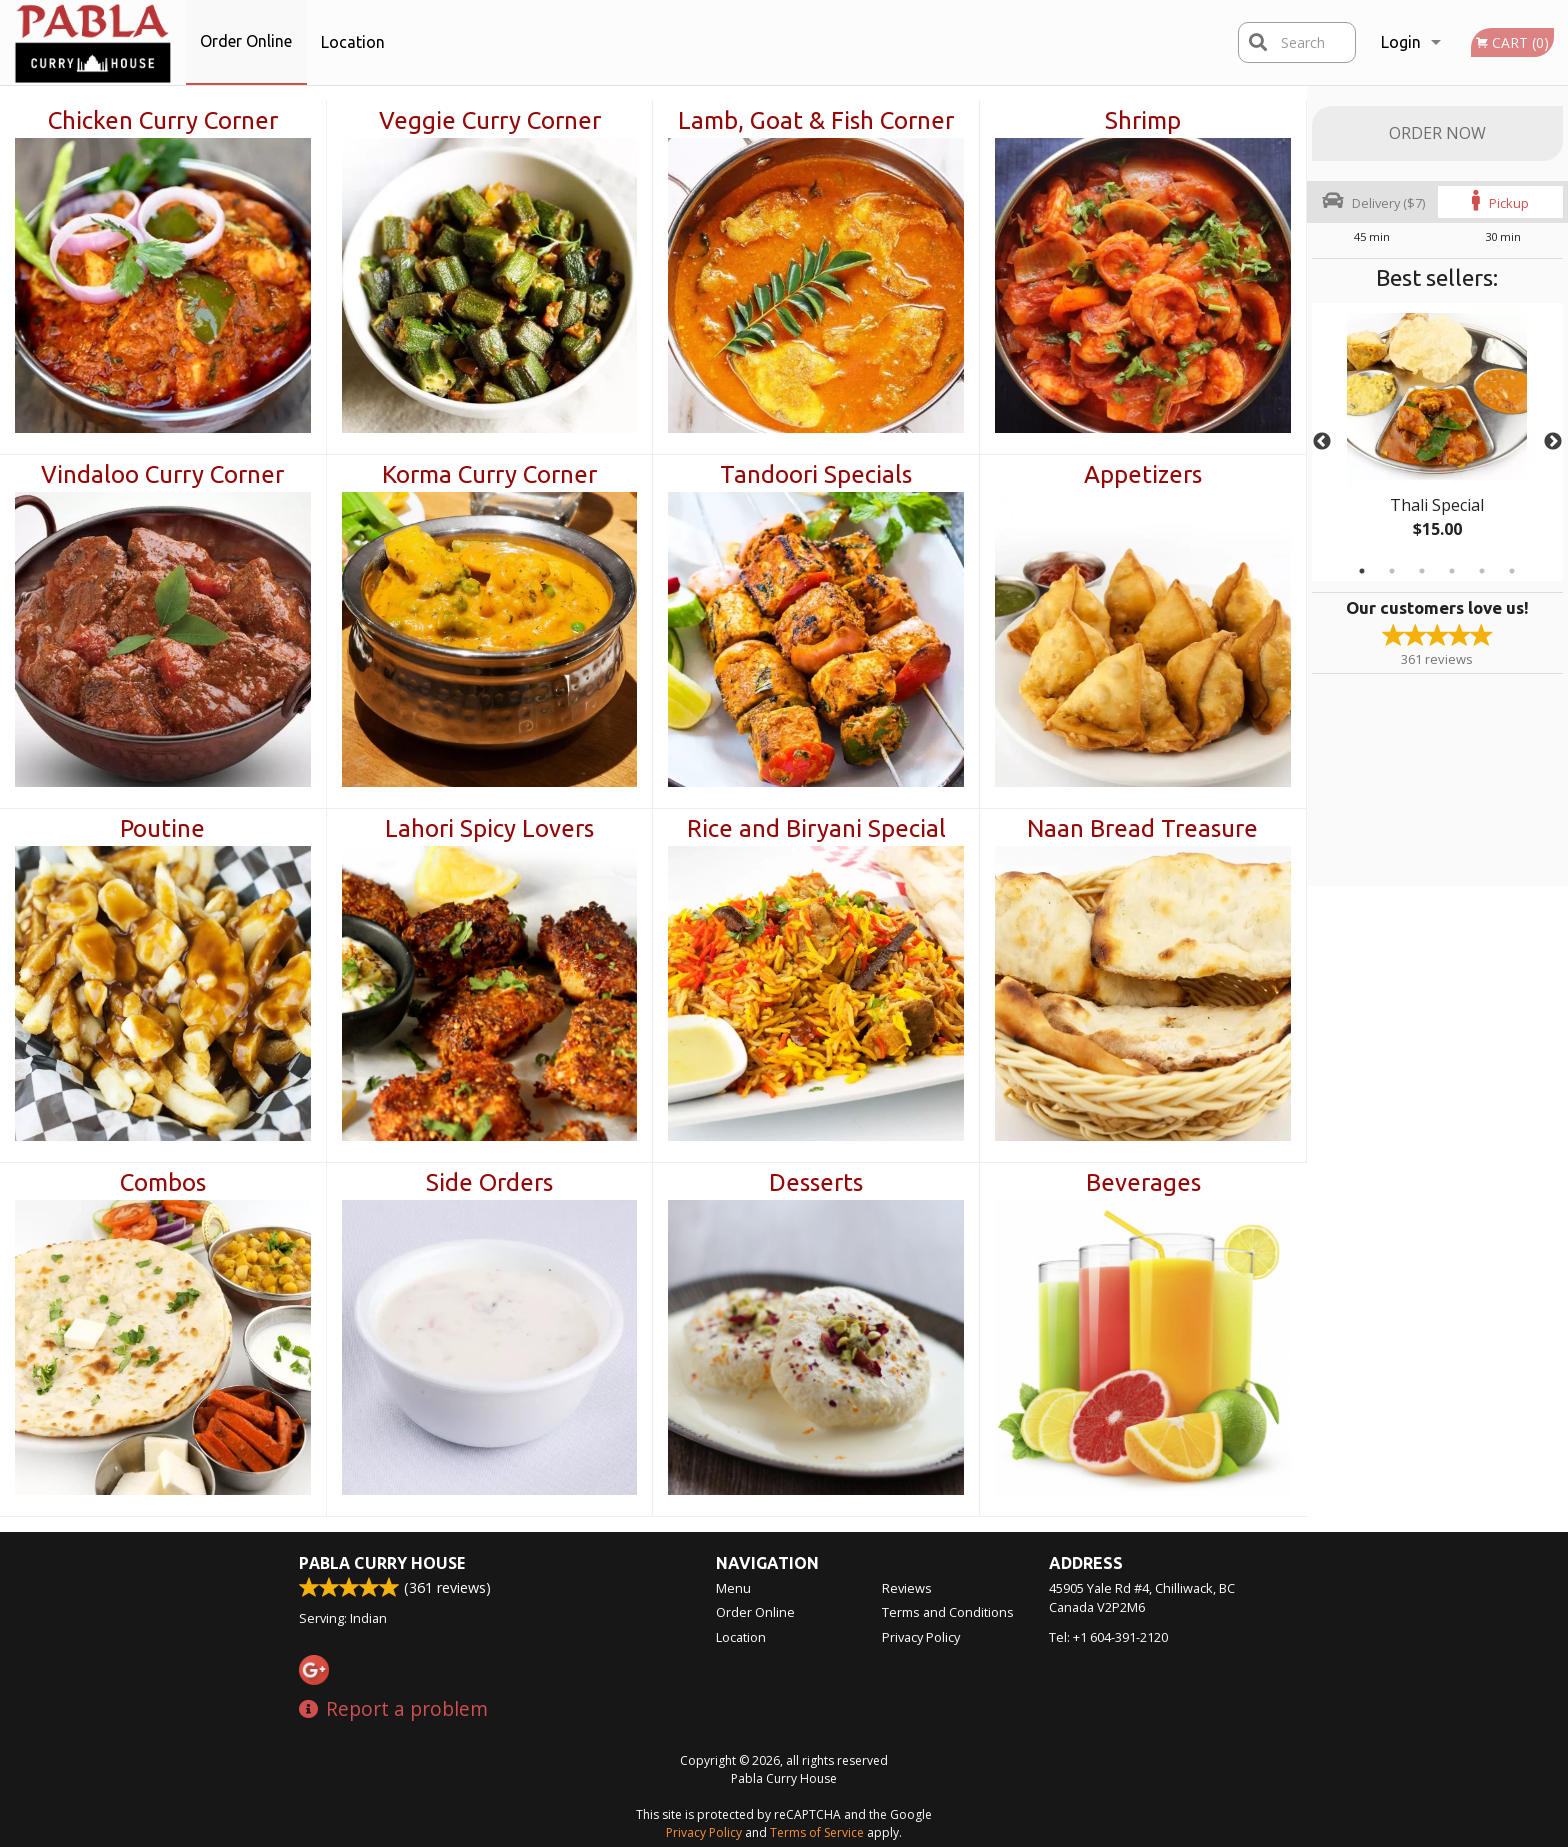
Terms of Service (817, 1832)
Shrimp (1143, 120)
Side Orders (489, 1182)
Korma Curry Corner (489, 474)
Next (1553, 442)
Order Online (246, 41)
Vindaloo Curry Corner (162, 474)
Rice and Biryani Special (816, 828)
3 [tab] (1422, 571)
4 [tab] (1452, 571)
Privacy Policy (921, 1637)
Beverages (1143, 1182)
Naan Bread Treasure (1142, 828)
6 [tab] (1512, 571)
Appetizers (1143, 474)
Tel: (1108, 1637)
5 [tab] (1482, 571)
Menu (733, 1588)
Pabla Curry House (382, 1563)
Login (1401, 42)
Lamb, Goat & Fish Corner (816, 120)
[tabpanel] (1437, 442)
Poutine (162, 828)
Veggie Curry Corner (490, 120)
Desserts (816, 1182)
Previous (1322, 442)
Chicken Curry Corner (163, 120)
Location (353, 42)
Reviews (907, 1588)
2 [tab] (1392, 571)
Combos (163, 1182)
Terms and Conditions (948, 1612)
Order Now (1437, 133)
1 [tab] (1362, 571)
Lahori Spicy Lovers (489, 828)
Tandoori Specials (816, 474)
